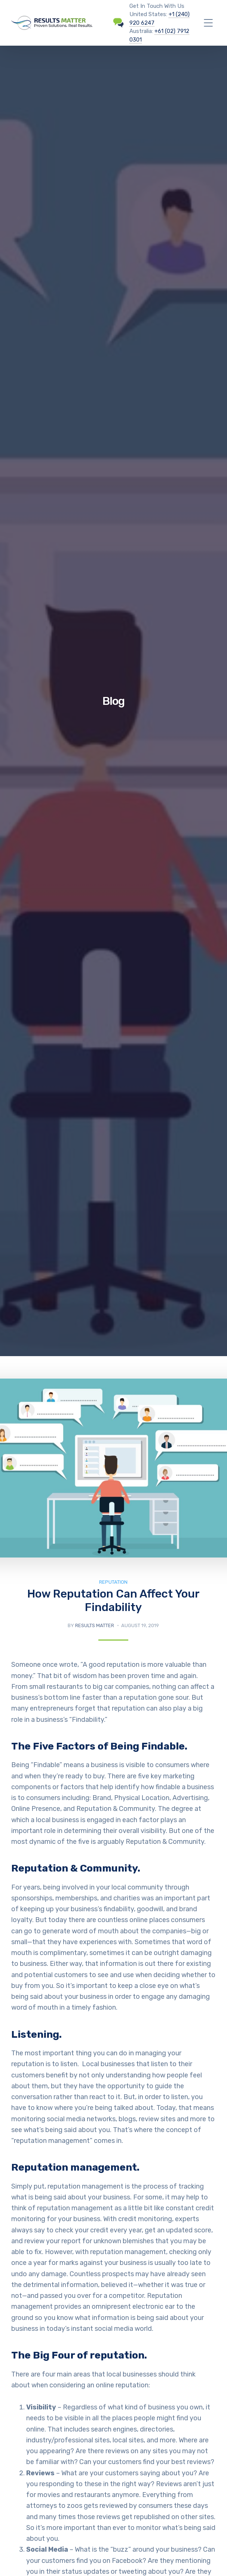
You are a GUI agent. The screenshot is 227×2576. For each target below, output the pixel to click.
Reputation (113, 1582)
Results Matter (94, 1625)
